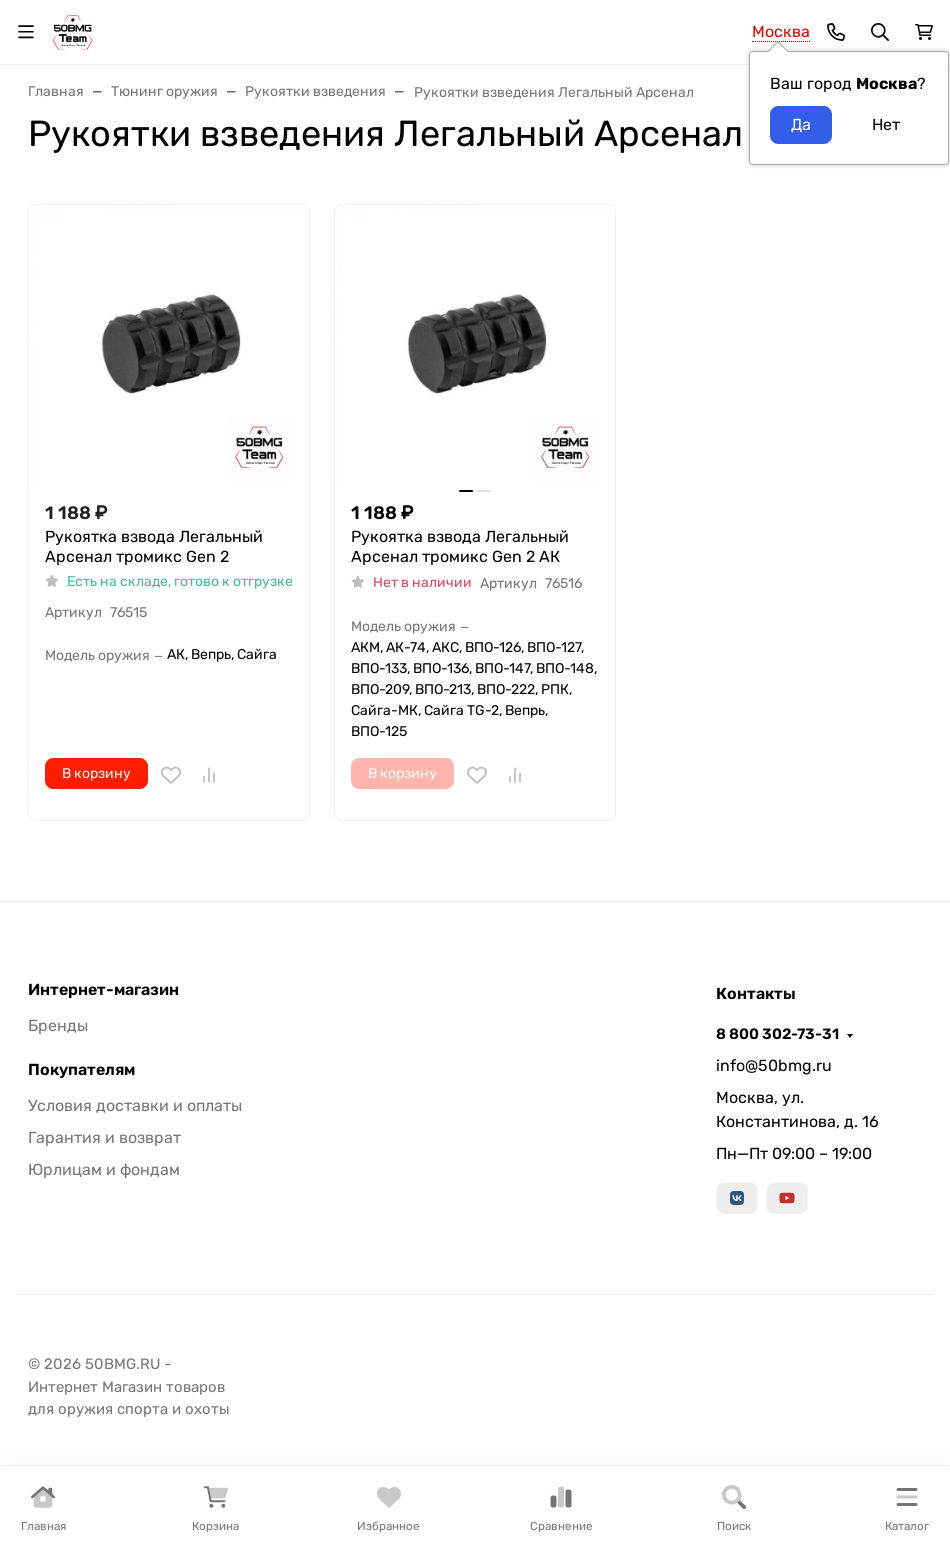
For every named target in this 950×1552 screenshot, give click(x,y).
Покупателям (81, 1070)
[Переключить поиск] (880, 32)
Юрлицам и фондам (104, 1169)
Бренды (58, 1025)
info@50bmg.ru (774, 1065)
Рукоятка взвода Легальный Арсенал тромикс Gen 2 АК (460, 546)
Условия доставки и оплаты (135, 1105)
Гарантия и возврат (104, 1137)
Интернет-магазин (103, 990)
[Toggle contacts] (836, 32)
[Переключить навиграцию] (26, 32)
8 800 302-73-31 (777, 1034)
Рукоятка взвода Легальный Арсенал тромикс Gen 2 (154, 546)
